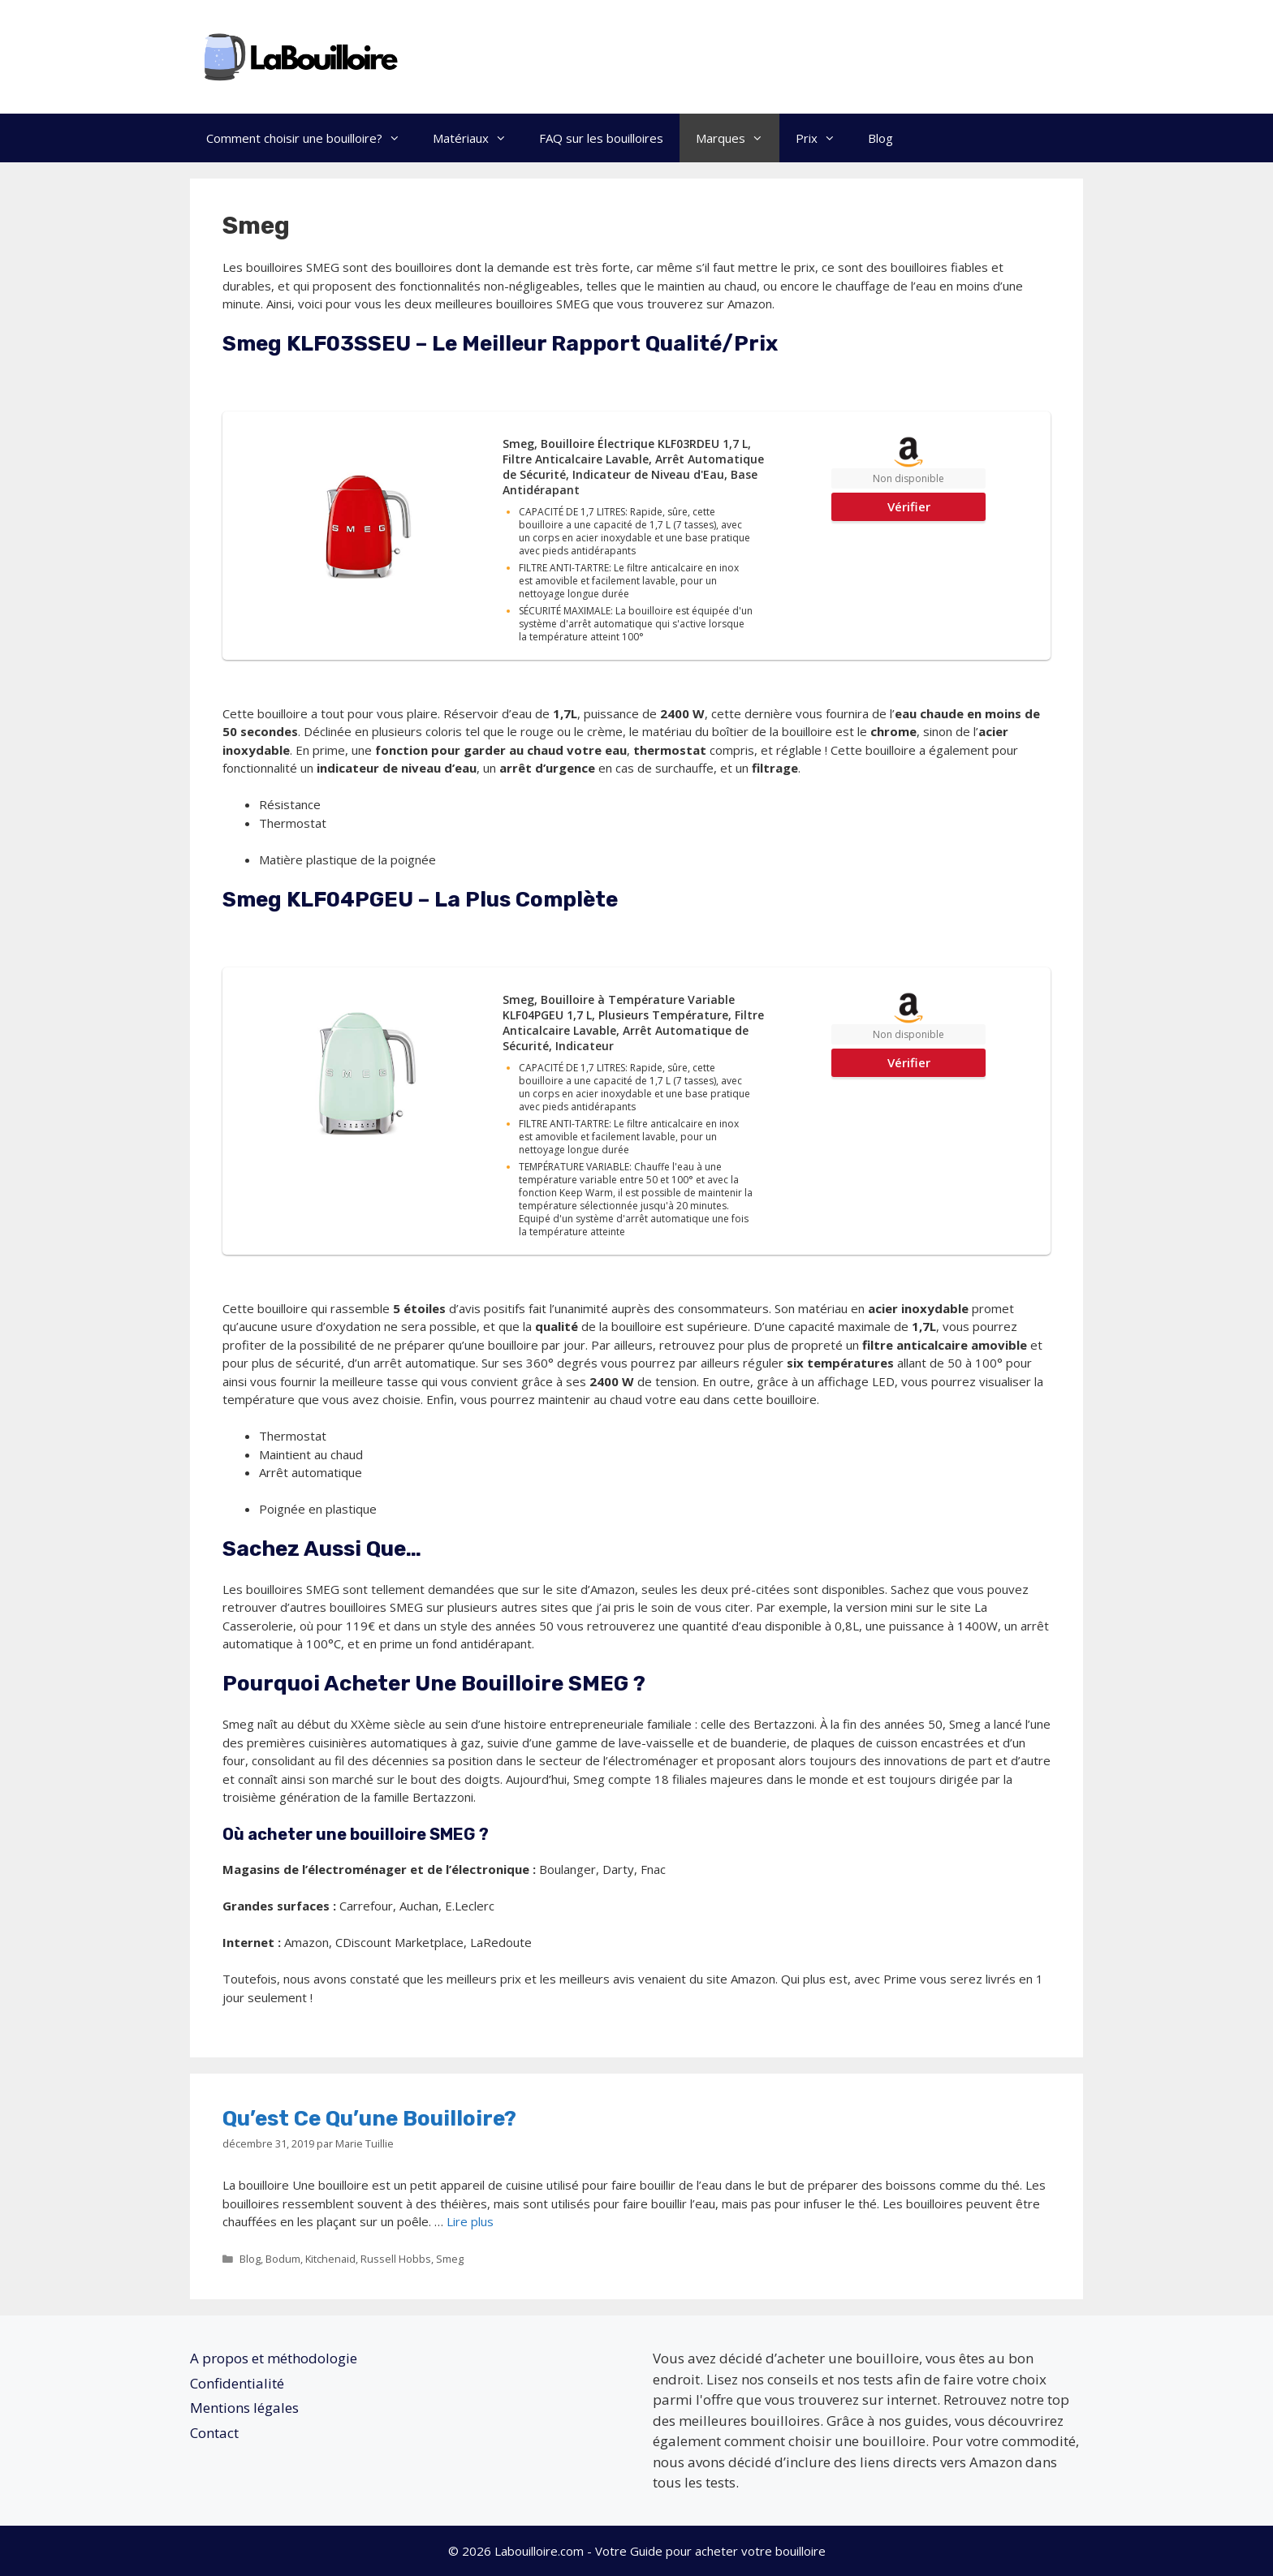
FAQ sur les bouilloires (601, 138)
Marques (737, 138)
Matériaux (478, 138)
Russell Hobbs (395, 2258)
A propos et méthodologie (273, 2358)
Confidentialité (237, 2383)
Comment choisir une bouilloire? (311, 138)
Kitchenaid (330, 2258)
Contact (214, 2432)
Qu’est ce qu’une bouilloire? (369, 2118)
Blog (880, 138)
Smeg (450, 2258)
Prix (824, 138)
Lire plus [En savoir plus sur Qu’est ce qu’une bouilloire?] (470, 2221)
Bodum (282, 2258)
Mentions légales (244, 2407)
